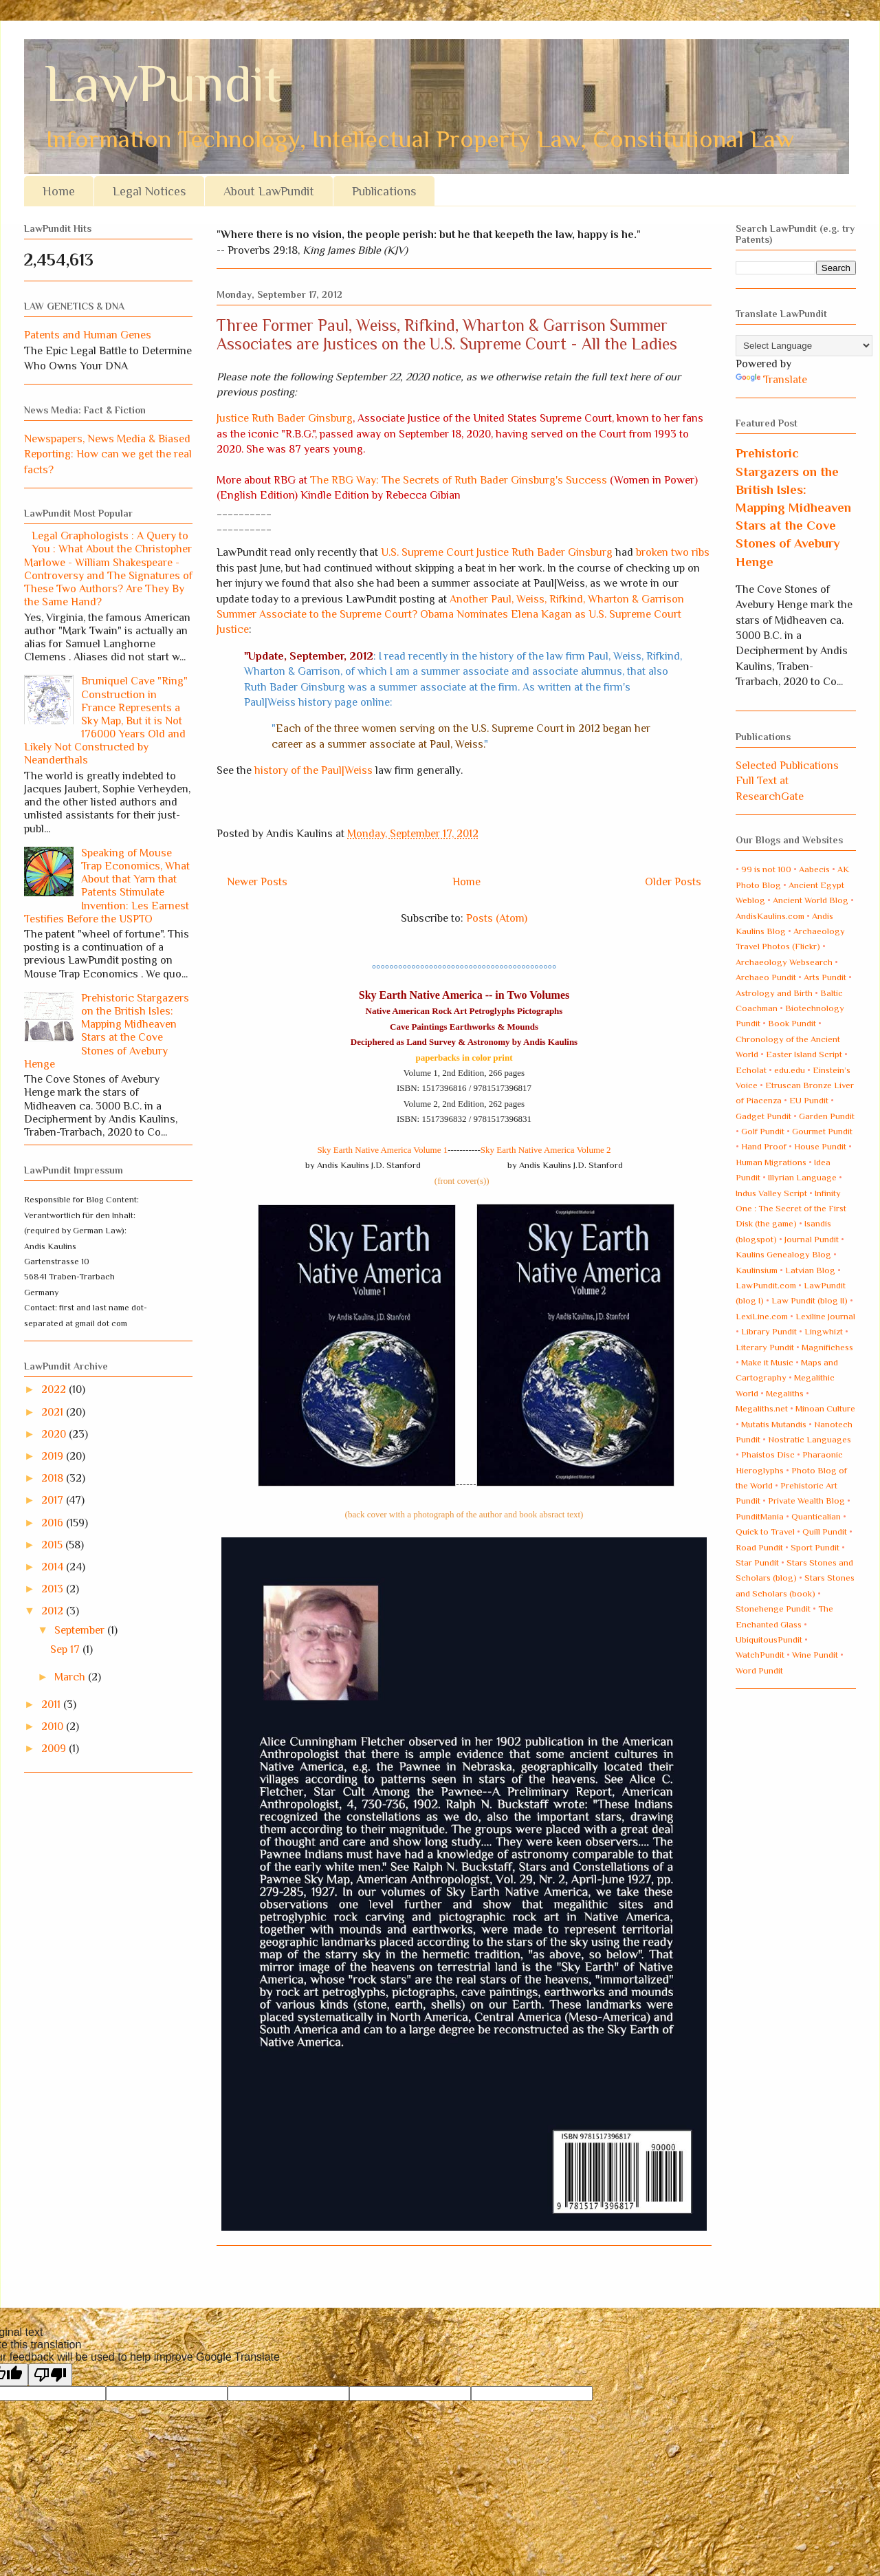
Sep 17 (66, 1649)
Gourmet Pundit (822, 1131)
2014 (53, 1567)
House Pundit (820, 1146)
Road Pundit (759, 1547)
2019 (53, 1456)
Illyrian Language (802, 1177)
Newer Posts (257, 882)
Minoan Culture (825, 1408)
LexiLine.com (762, 1316)
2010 (53, 1726)
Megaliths (785, 1393)
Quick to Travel (765, 1531)
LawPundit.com (766, 1285)
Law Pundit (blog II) (809, 1300)
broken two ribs (673, 552)
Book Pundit (792, 1023)
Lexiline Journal (825, 1316)
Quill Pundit (824, 1531)
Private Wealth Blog (806, 1500)
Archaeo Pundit (766, 977)
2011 (52, 1704)
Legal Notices (149, 191)
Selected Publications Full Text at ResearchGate (787, 781)
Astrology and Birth (774, 993)
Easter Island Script (804, 1054)
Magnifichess (827, 1347)
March (71, 1677)
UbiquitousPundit (769, 1639)
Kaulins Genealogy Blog (783, 1254)
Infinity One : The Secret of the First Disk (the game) (791, 1208)
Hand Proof (763, 1146)
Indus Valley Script (771, 1193)
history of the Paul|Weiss (313, 770)
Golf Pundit (762, 1131)
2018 (53, 1478)
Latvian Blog (810, 1270)
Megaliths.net (762, 1408)
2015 (53, 1545)
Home (59, 191)
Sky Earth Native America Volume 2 (546, 1150)
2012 (53, 1611)
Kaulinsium (757, 1270)
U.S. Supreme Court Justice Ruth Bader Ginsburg (497, 552)
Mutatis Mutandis (773, 1424)
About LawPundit (268, 191)
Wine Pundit (815, 1654)
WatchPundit (760, 1654)
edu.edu (789, 1070)
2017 (53, 1500)
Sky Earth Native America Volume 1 (382, 1150)
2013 (53, 1589)
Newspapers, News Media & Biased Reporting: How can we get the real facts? (108, 454)
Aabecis (814, 869)
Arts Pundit (825, 977)
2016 (53, 1523)
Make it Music (767, 1362)
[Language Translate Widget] (804, 345)
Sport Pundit (815, 1547)
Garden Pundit (827, 1116)
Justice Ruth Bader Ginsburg (285, 418)
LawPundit (163, 83)
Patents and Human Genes (87, 335)
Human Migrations (771, 1162)
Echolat (751, 1070)
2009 (55, 1748)
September (80, 1630)
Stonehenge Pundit (773, 1608)
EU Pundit (808, 1100)
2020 (55, 1434)
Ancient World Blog (810, 900)
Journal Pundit (811, 1239)
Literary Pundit (765, 1347)
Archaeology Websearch (784, 962)
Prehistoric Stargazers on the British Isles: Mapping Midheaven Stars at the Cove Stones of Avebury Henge (106, 1031)
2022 (55, 1389)
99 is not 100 (766, 869)
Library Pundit (769, 1331)
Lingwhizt (823, 1331)
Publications (384, 191)
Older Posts (673, 882)
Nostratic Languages (809, 1439)
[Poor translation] (50, 2374)
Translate (771, 380)
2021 (53, 1412)
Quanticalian (816, 1516)
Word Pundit (759, 1670)
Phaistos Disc (768, 1454)
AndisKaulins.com (770, 916)
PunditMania (760, 1516)
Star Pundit (757, 1562)
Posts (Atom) (496, 918)
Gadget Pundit (763, 1116)
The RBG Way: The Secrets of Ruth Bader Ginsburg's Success (458, 480)
